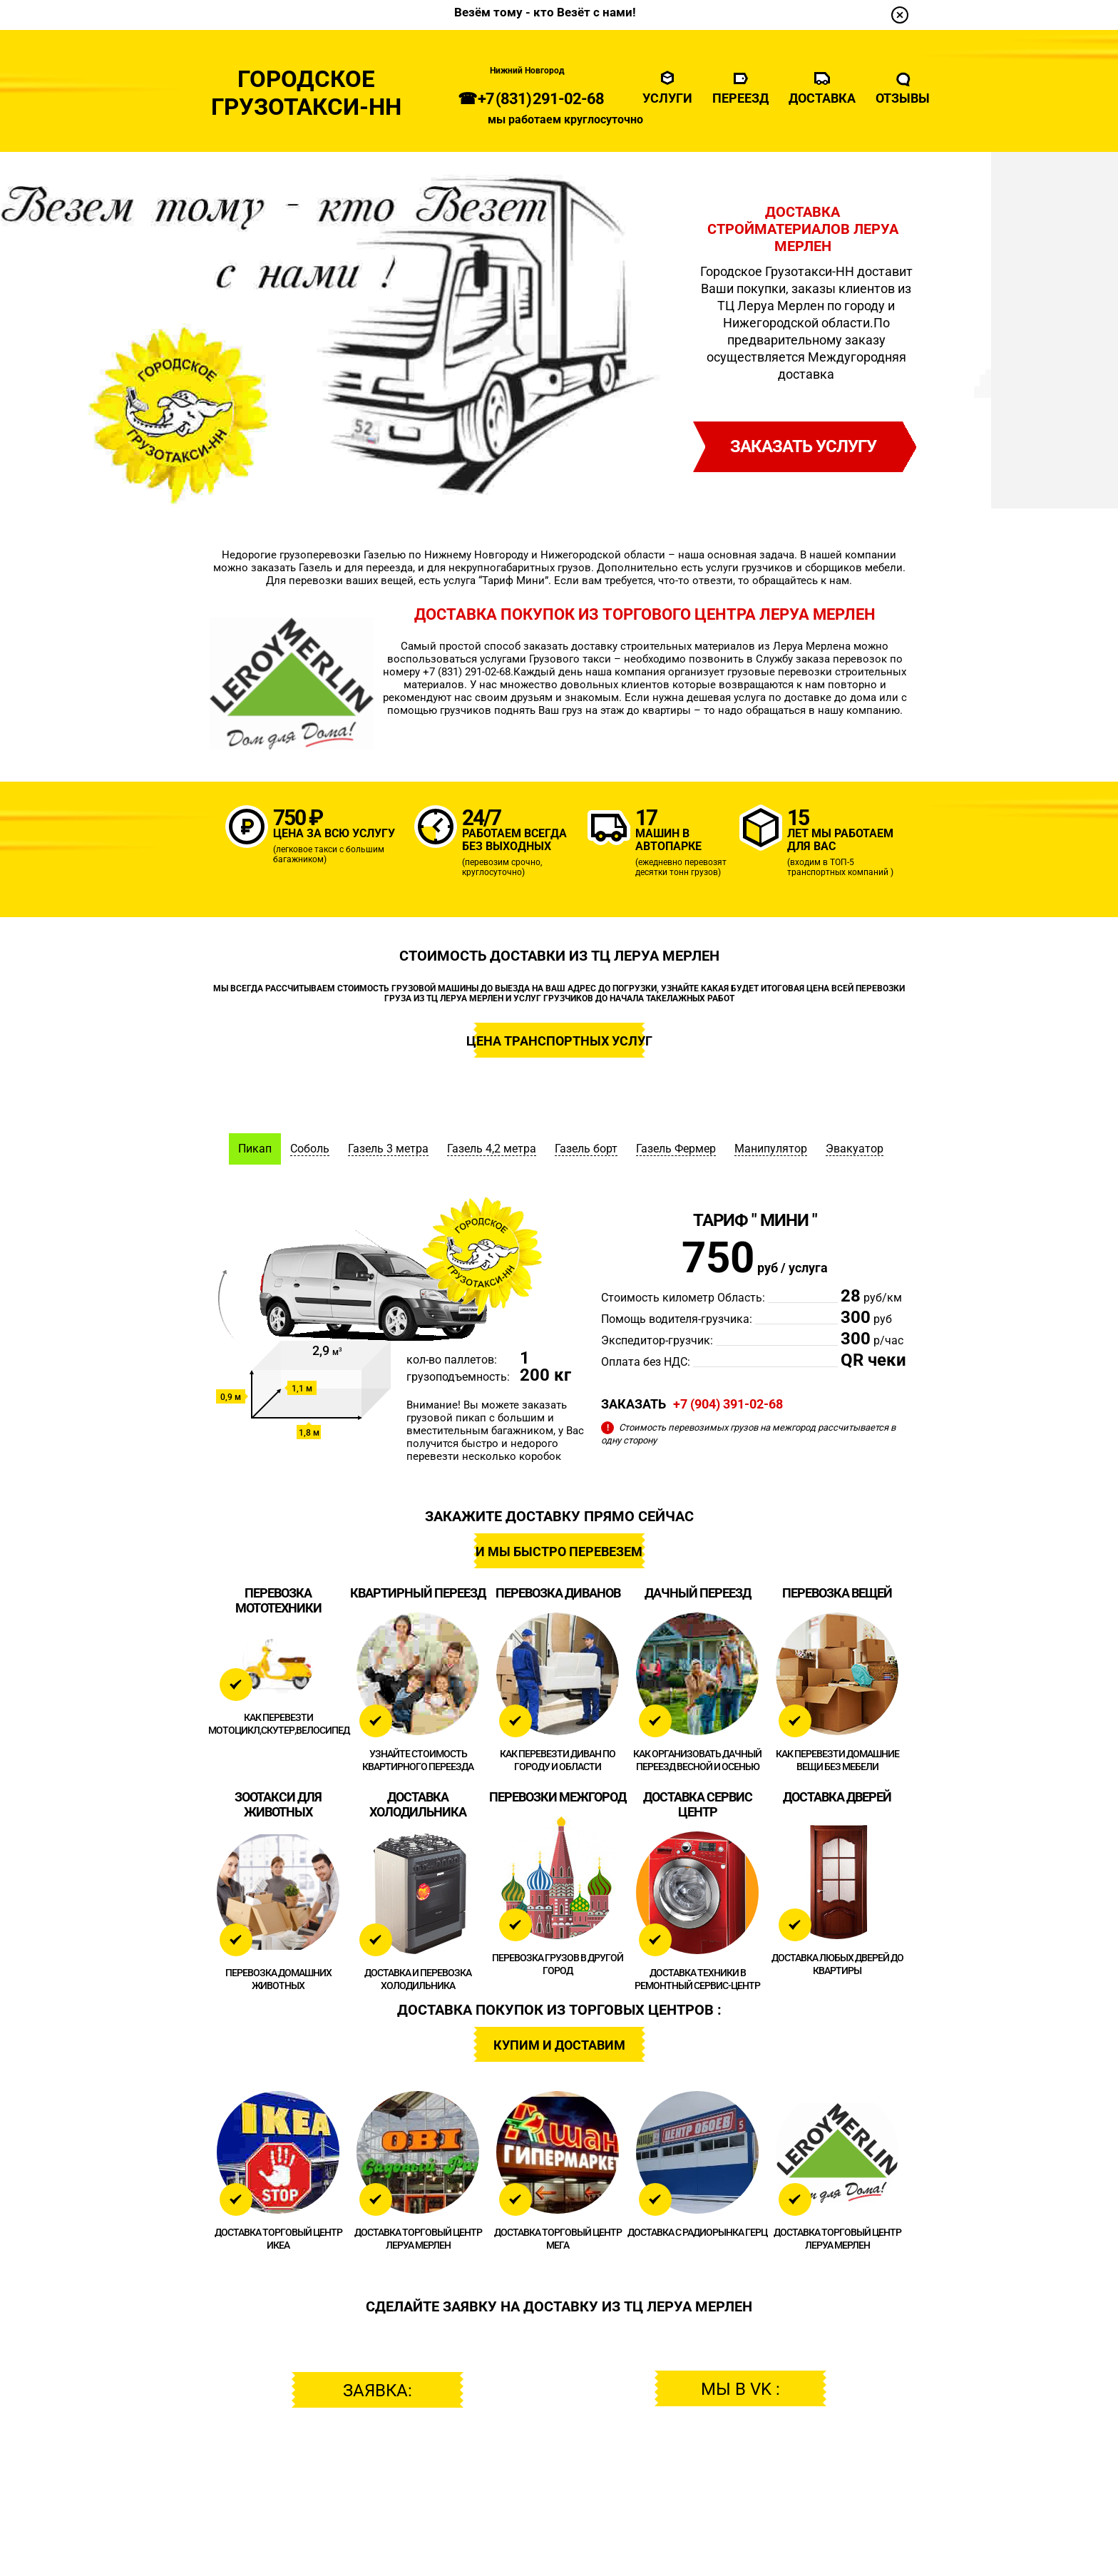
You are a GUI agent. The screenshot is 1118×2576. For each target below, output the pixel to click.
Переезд (740, 98)
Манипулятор (770, 1148)
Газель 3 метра (388, 1148)
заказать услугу (803, 446)
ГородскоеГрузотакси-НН (306, 93)
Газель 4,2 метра (491, 1148)
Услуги (667, 98)
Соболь (309, 1148)
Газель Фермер (676, 1148)
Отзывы (903, 98)
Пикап (255, 1148)
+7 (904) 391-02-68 (728, 1403)
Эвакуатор (854, 1148)
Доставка (822, 98)
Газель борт (586, 1148)
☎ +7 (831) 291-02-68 (531, 99)
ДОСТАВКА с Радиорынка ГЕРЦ (697, 2232)
